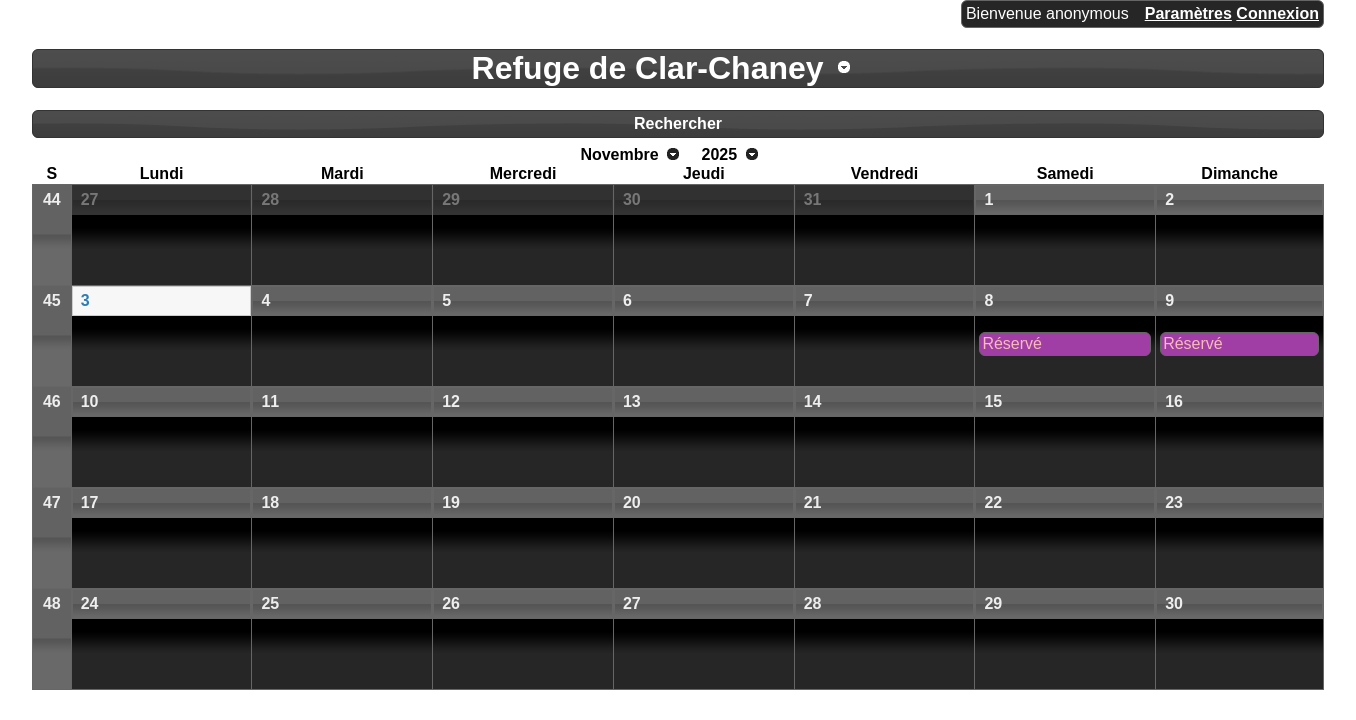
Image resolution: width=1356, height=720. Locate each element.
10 (90, 401)
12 (451, 401)
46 (52, 401)
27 (90, 199)
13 (632, 401)
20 (632, 502)
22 (993, 502)
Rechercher (678, 123)
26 (451, 603)
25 (270, 603)
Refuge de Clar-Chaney (648, 68)
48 (52, 603)
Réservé (1012, 343)
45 (52, 300)
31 (813, 199)
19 (451, 502)
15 (993, 401)
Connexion (1277, 13)
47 (52, 502)
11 (270, 401)
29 (451, 199)
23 (1174, 502)
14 (813, 401)
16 (1174, 401)
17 (90, 502)
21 (813, 502)
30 (632, 199)
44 (52, 199)
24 (90, 603)
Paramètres (1188, 13)
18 (270, 502)
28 (270, 199)
